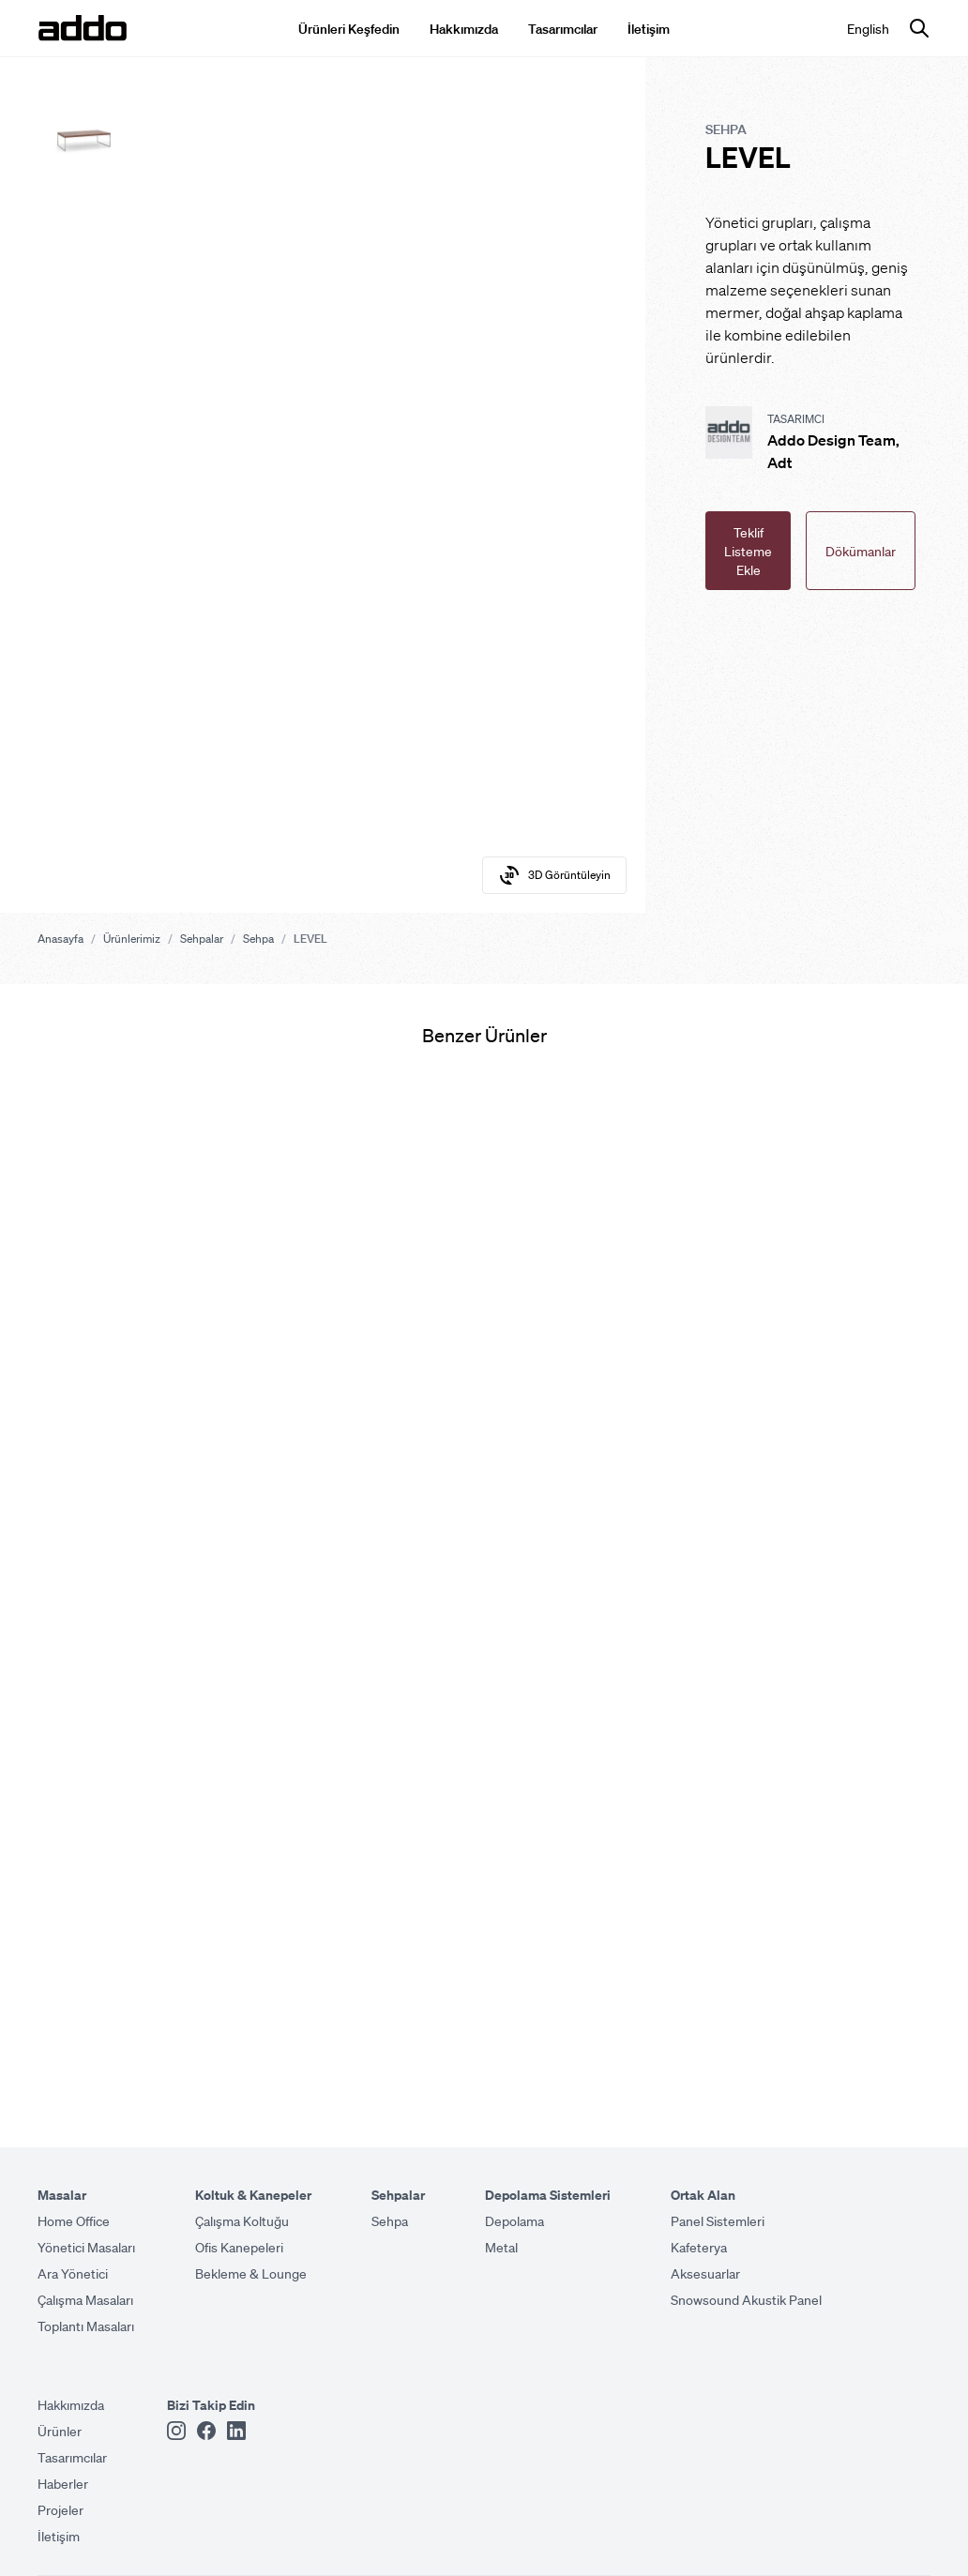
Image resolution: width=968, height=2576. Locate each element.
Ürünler (60, 2430)
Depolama (514, 2220)
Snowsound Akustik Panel (746, 2299)
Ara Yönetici (73, 2273)
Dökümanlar (860, 550)
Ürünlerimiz (131, 939)
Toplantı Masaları (86, 2325)
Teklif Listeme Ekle (748, 550)
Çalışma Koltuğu (242, 2220)
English (868, 28)
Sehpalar (201, 939)
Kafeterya (699, 2246)
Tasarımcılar (562, 28)
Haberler (63, 2483)
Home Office (74, 2220)
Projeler (60, 2509)
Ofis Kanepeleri (239, 2246)
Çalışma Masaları (85, 2299)
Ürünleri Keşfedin (349, 28)
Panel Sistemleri (717, 2220)
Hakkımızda (464, 28)
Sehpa (258, 939)
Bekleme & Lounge (251, 2273)
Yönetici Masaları (86, 2246)
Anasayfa (60, 939)
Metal (501, 2246)
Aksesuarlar (705, 2273)
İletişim (649, 28)
